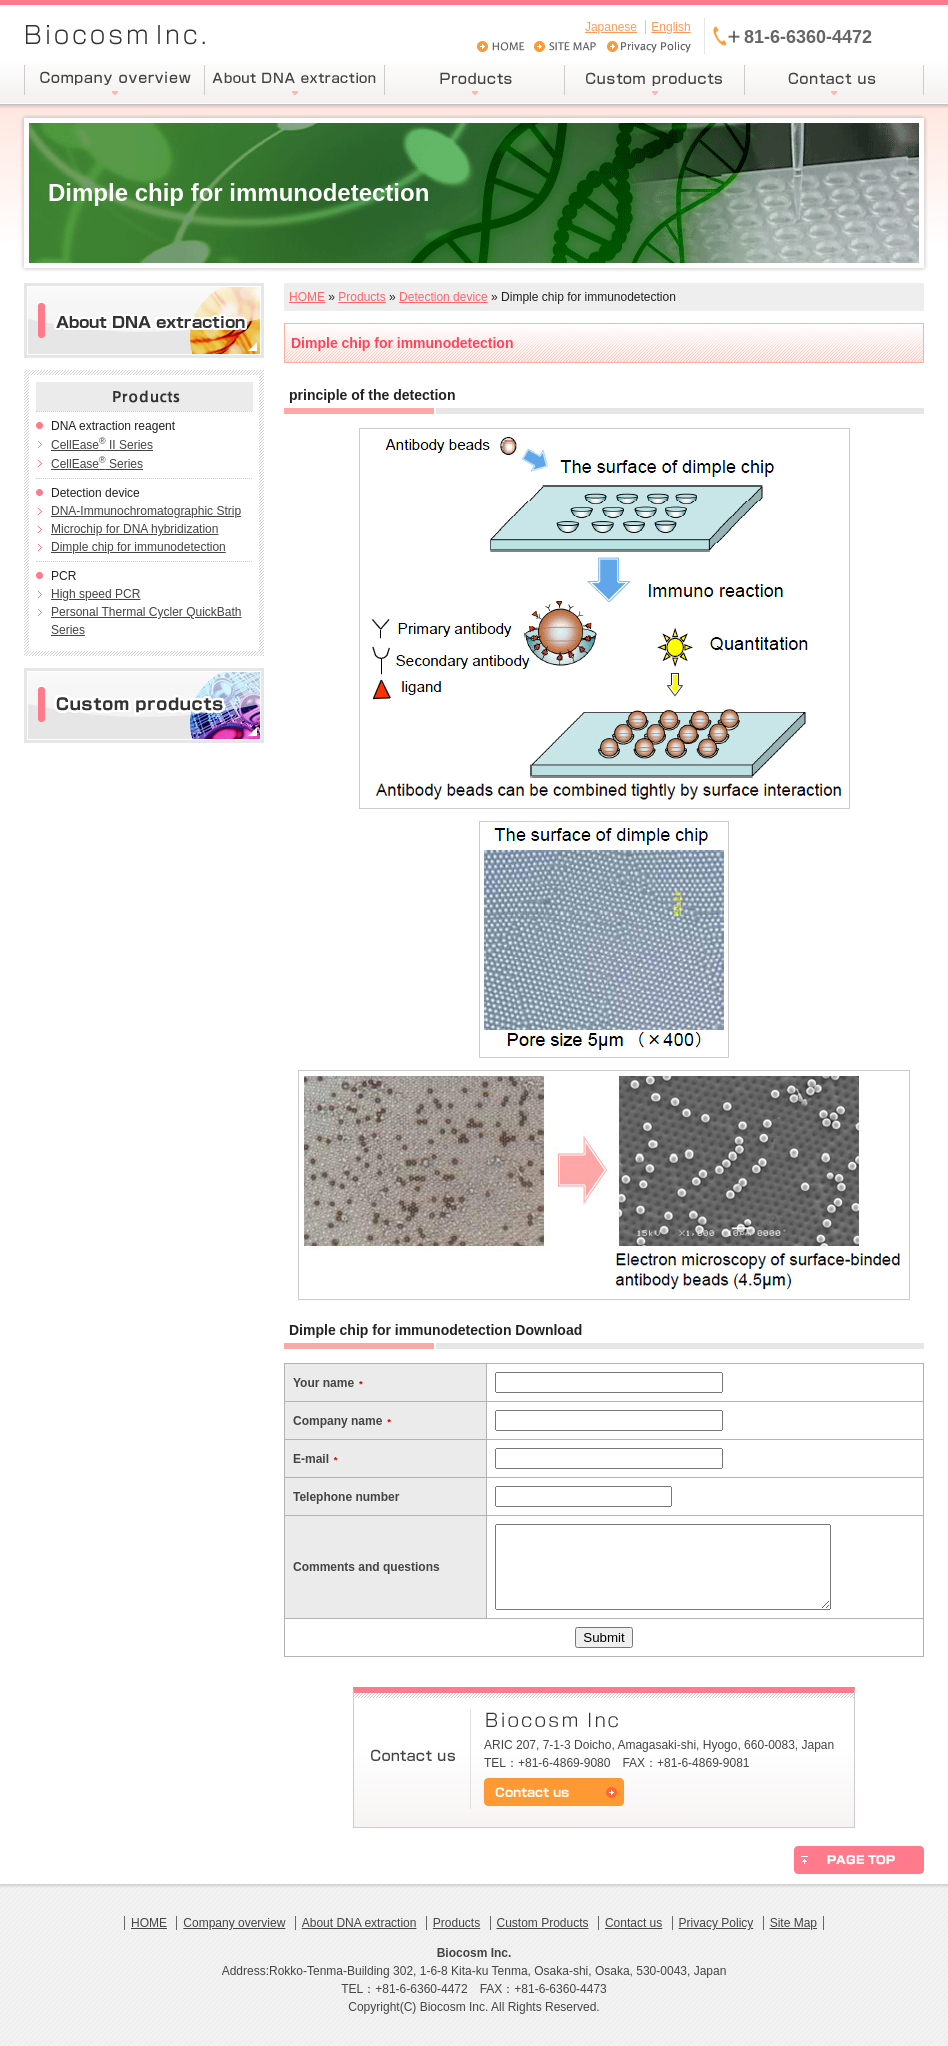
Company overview (234, 1923)
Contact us (633, 1923)
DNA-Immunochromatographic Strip (146, 511)
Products (361, 297)
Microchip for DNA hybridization (134, 529)
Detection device (443, 297)
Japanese (611, 27)
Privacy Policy (716, 1923)
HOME (307, 297)
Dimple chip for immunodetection (138, 547)
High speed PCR (95, 594)
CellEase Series (97, 464)
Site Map (793, 1923)
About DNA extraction (359, 1923)
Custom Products (543, 1923)
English (670, 27)
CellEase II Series (102, 445)
